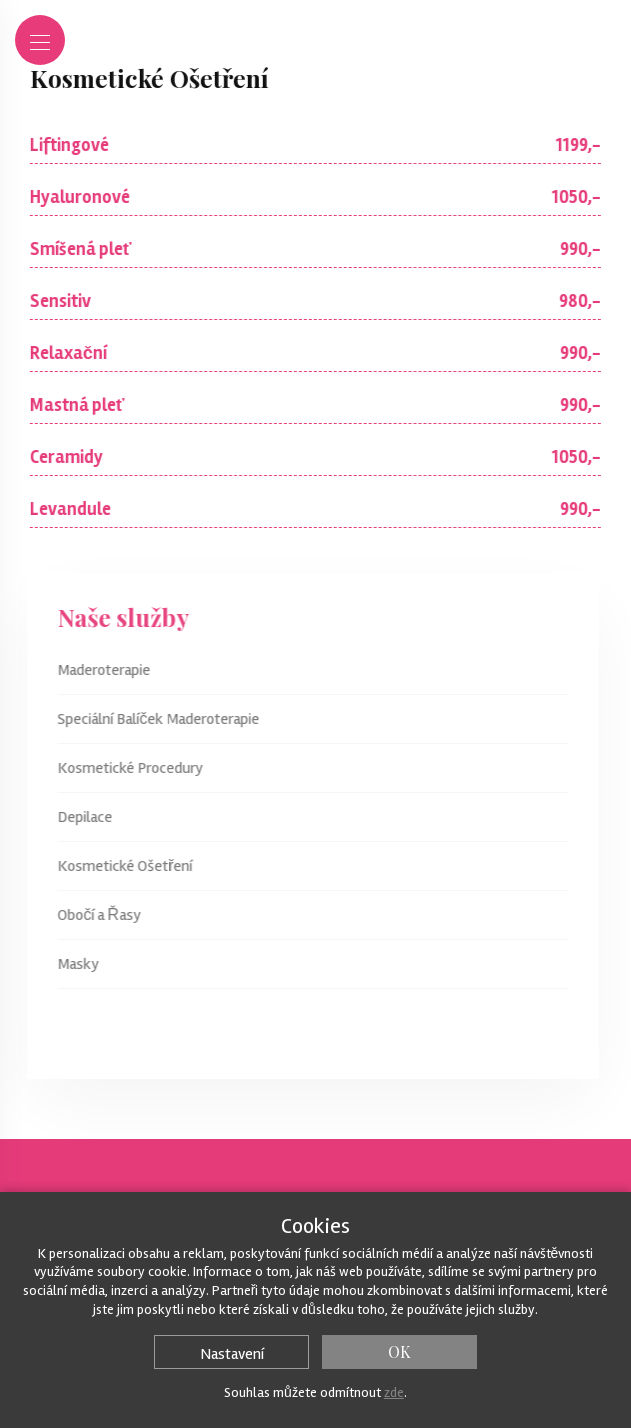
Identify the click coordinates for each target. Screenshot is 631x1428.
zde (394, 1392)
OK (399, 1351)
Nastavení (232, 1354)
